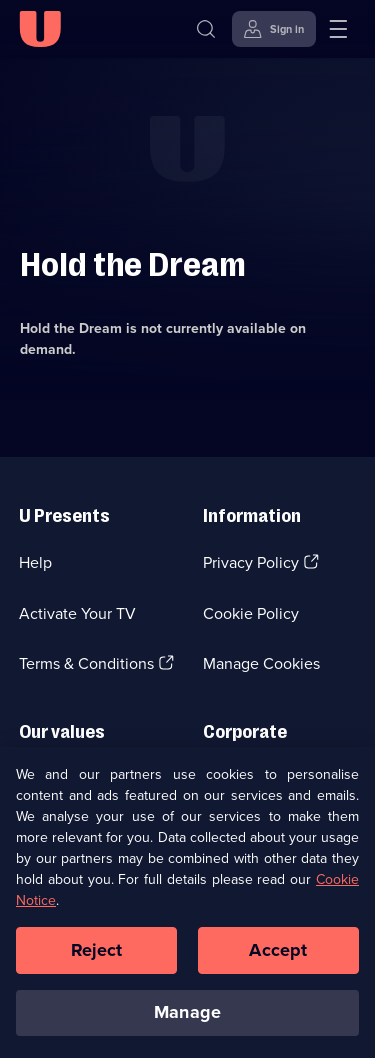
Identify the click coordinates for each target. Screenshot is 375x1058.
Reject (97, 957)
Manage (187, 1019)
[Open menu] (338, 29)
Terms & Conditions (86, 663)
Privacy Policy (251, 562)
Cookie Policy (251, 613)
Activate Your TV (77, 613)
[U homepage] (40, 29)
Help (35, 562)
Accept (278, 957)
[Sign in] (274, 29)
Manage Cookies (261, 663)
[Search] (206, 29)
